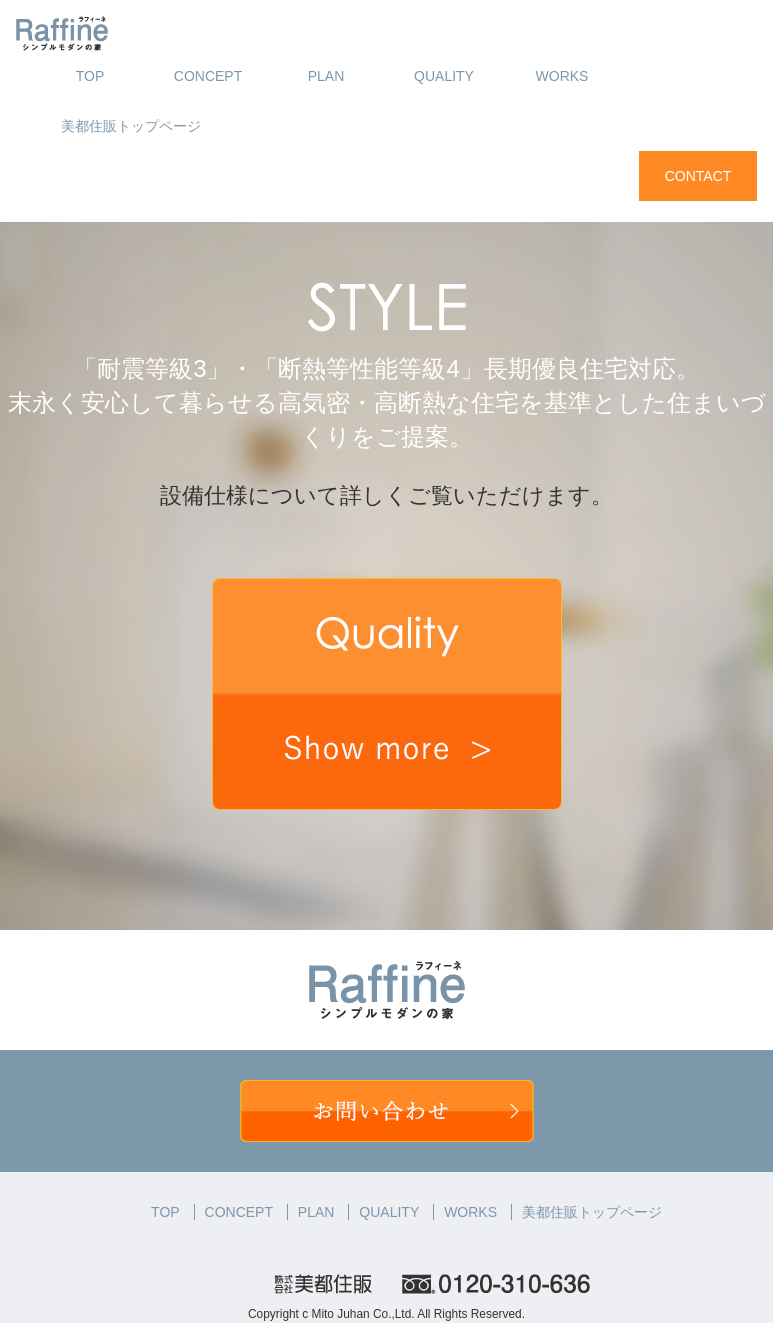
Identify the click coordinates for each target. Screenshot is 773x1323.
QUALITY (444, 76)
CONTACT (698, 176)
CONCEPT (208, 76)
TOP (90, 76)
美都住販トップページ (131, 126)
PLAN (326, 76)
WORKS (562, 76)
